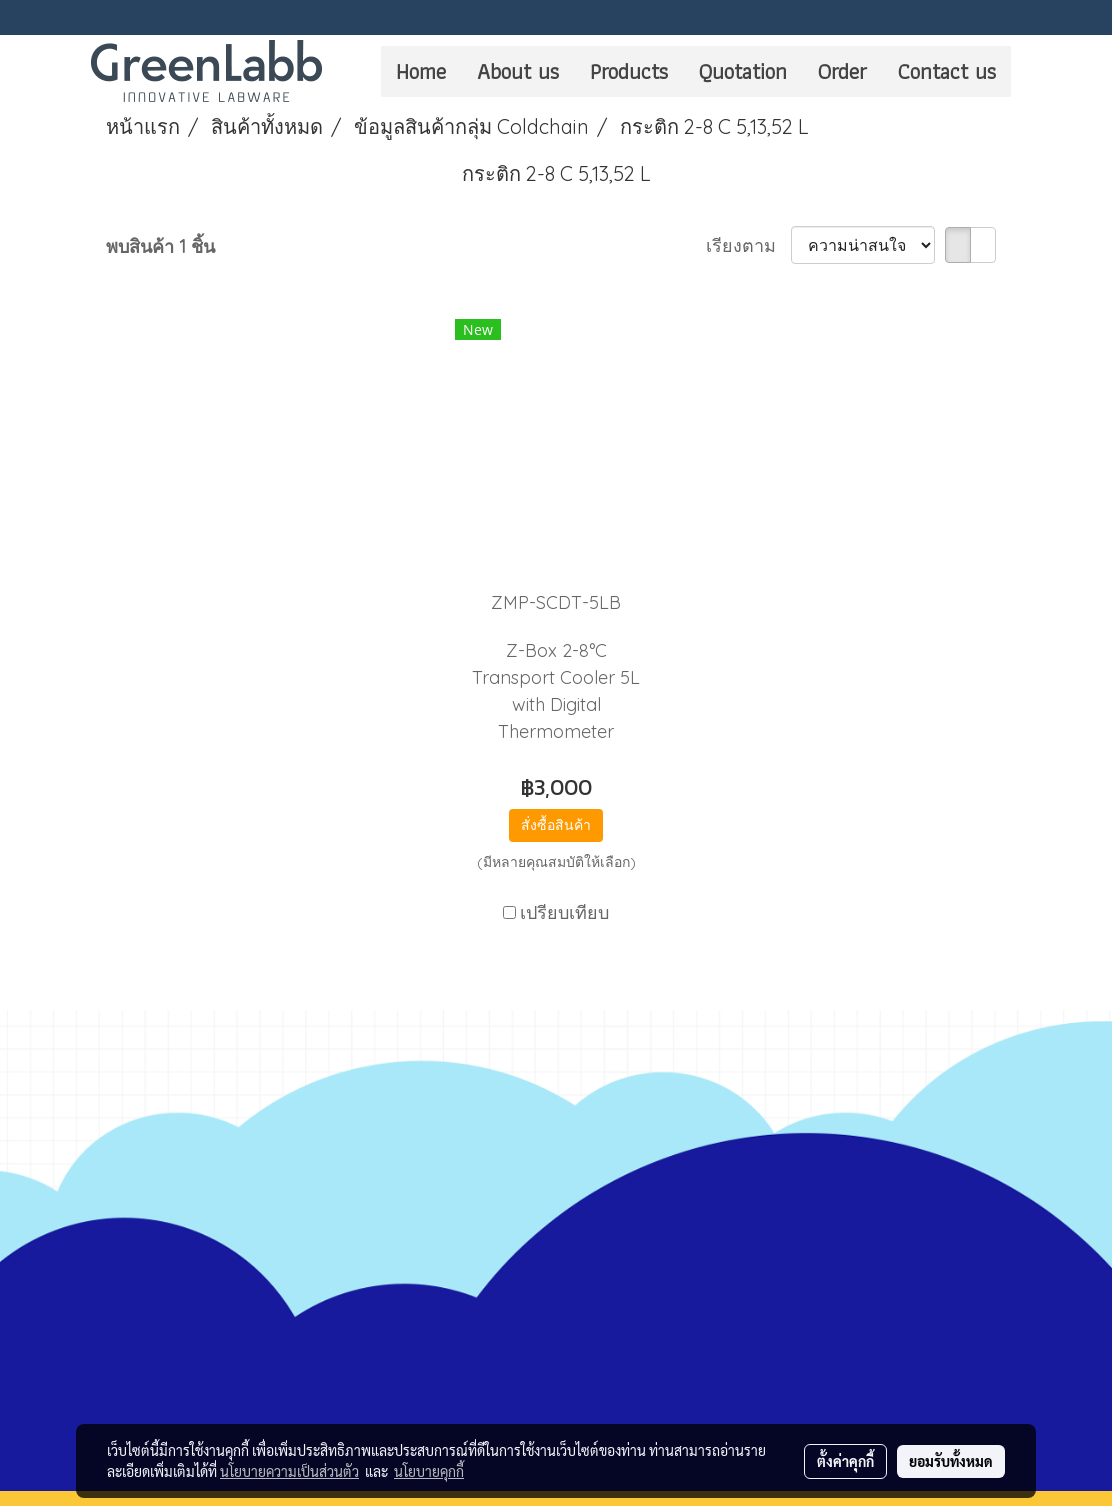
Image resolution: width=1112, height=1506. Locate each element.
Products (629, 71)
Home (421, 71)
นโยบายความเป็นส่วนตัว (289, 1471)
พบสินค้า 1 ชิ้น (160, 246)
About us (518, 71)
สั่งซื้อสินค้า (556, 825)
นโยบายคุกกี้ (429, 1471)
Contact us (947, 71)
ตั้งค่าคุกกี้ (845, 1461)
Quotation (743, 71)
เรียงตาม (748, 245)
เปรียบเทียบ (564, 912)
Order (842, 71)
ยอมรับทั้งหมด (951, 1461)
